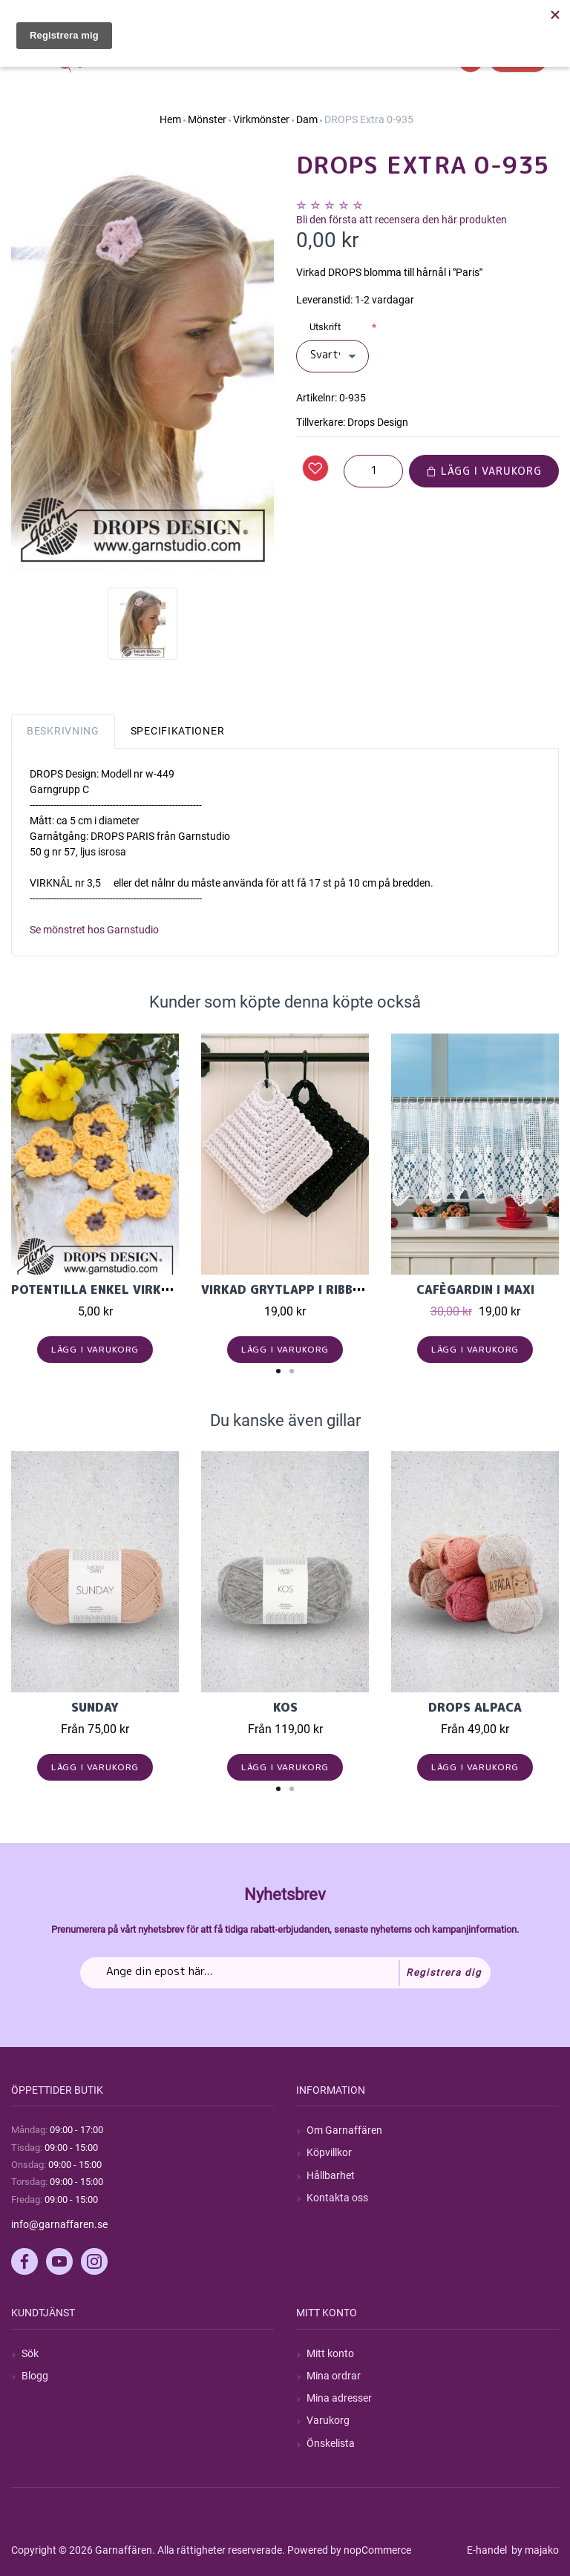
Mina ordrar (334, 2376)
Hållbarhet (331, 2175)
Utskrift (325, 326)
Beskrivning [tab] (63, 731)
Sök (30, 2353)
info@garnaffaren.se (59, 2224)
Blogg (35, 2376)
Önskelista (331, 2443)
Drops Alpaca (475, 1707)
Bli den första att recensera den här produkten (401, 220)
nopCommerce (377, 2550)
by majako (534, 2550)
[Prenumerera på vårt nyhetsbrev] (285, 1972)
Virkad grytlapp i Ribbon (285, 1289)
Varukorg (328, 2420)
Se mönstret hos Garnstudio (94, 930)
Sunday (95, 1707)
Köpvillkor (329, 2152)
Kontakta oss (337, 2198)
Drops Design (377, 422)
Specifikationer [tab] (178, 731)
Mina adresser (339, 2398)
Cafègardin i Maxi (475, 1289)
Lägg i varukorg (484, 471)
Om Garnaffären (344, 2130)
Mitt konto (330, 2353)
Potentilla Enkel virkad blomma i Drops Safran (174, 1289)
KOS (285, 1707)
